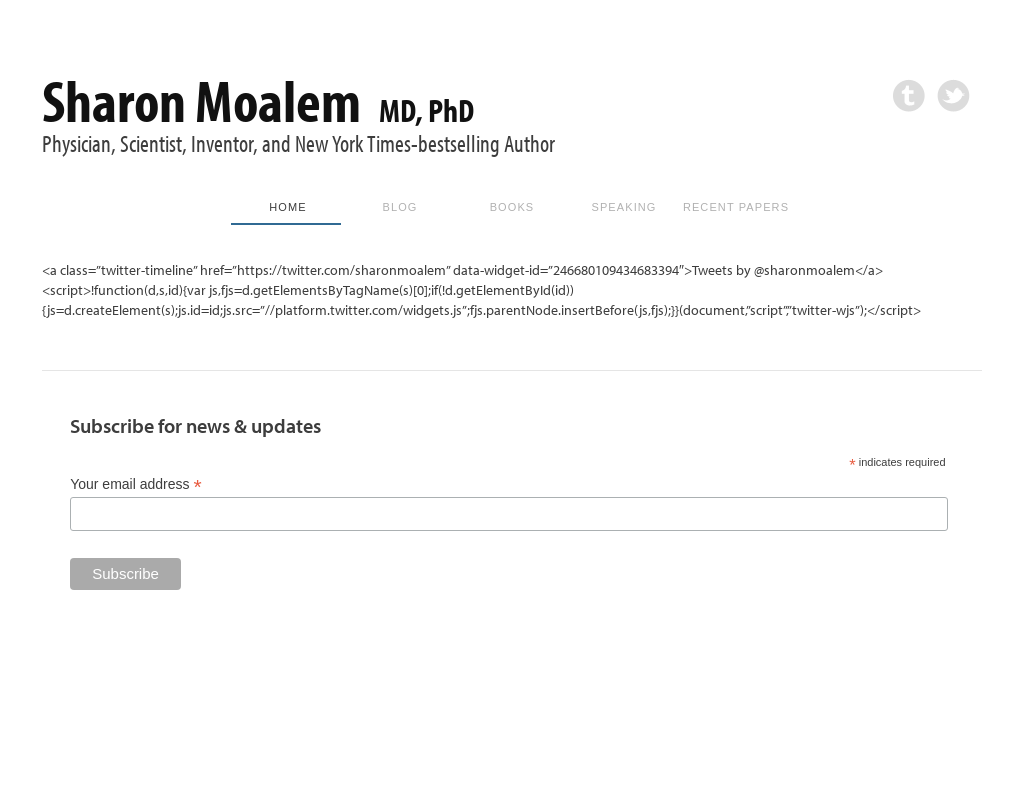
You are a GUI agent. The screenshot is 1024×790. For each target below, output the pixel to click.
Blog (400, 207)
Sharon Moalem (258, 99)
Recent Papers (736, 207)
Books (512, 207)
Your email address (135, 484)
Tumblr (908, 95)
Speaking (623, 207)
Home (287, 207)
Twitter (953, 95)
